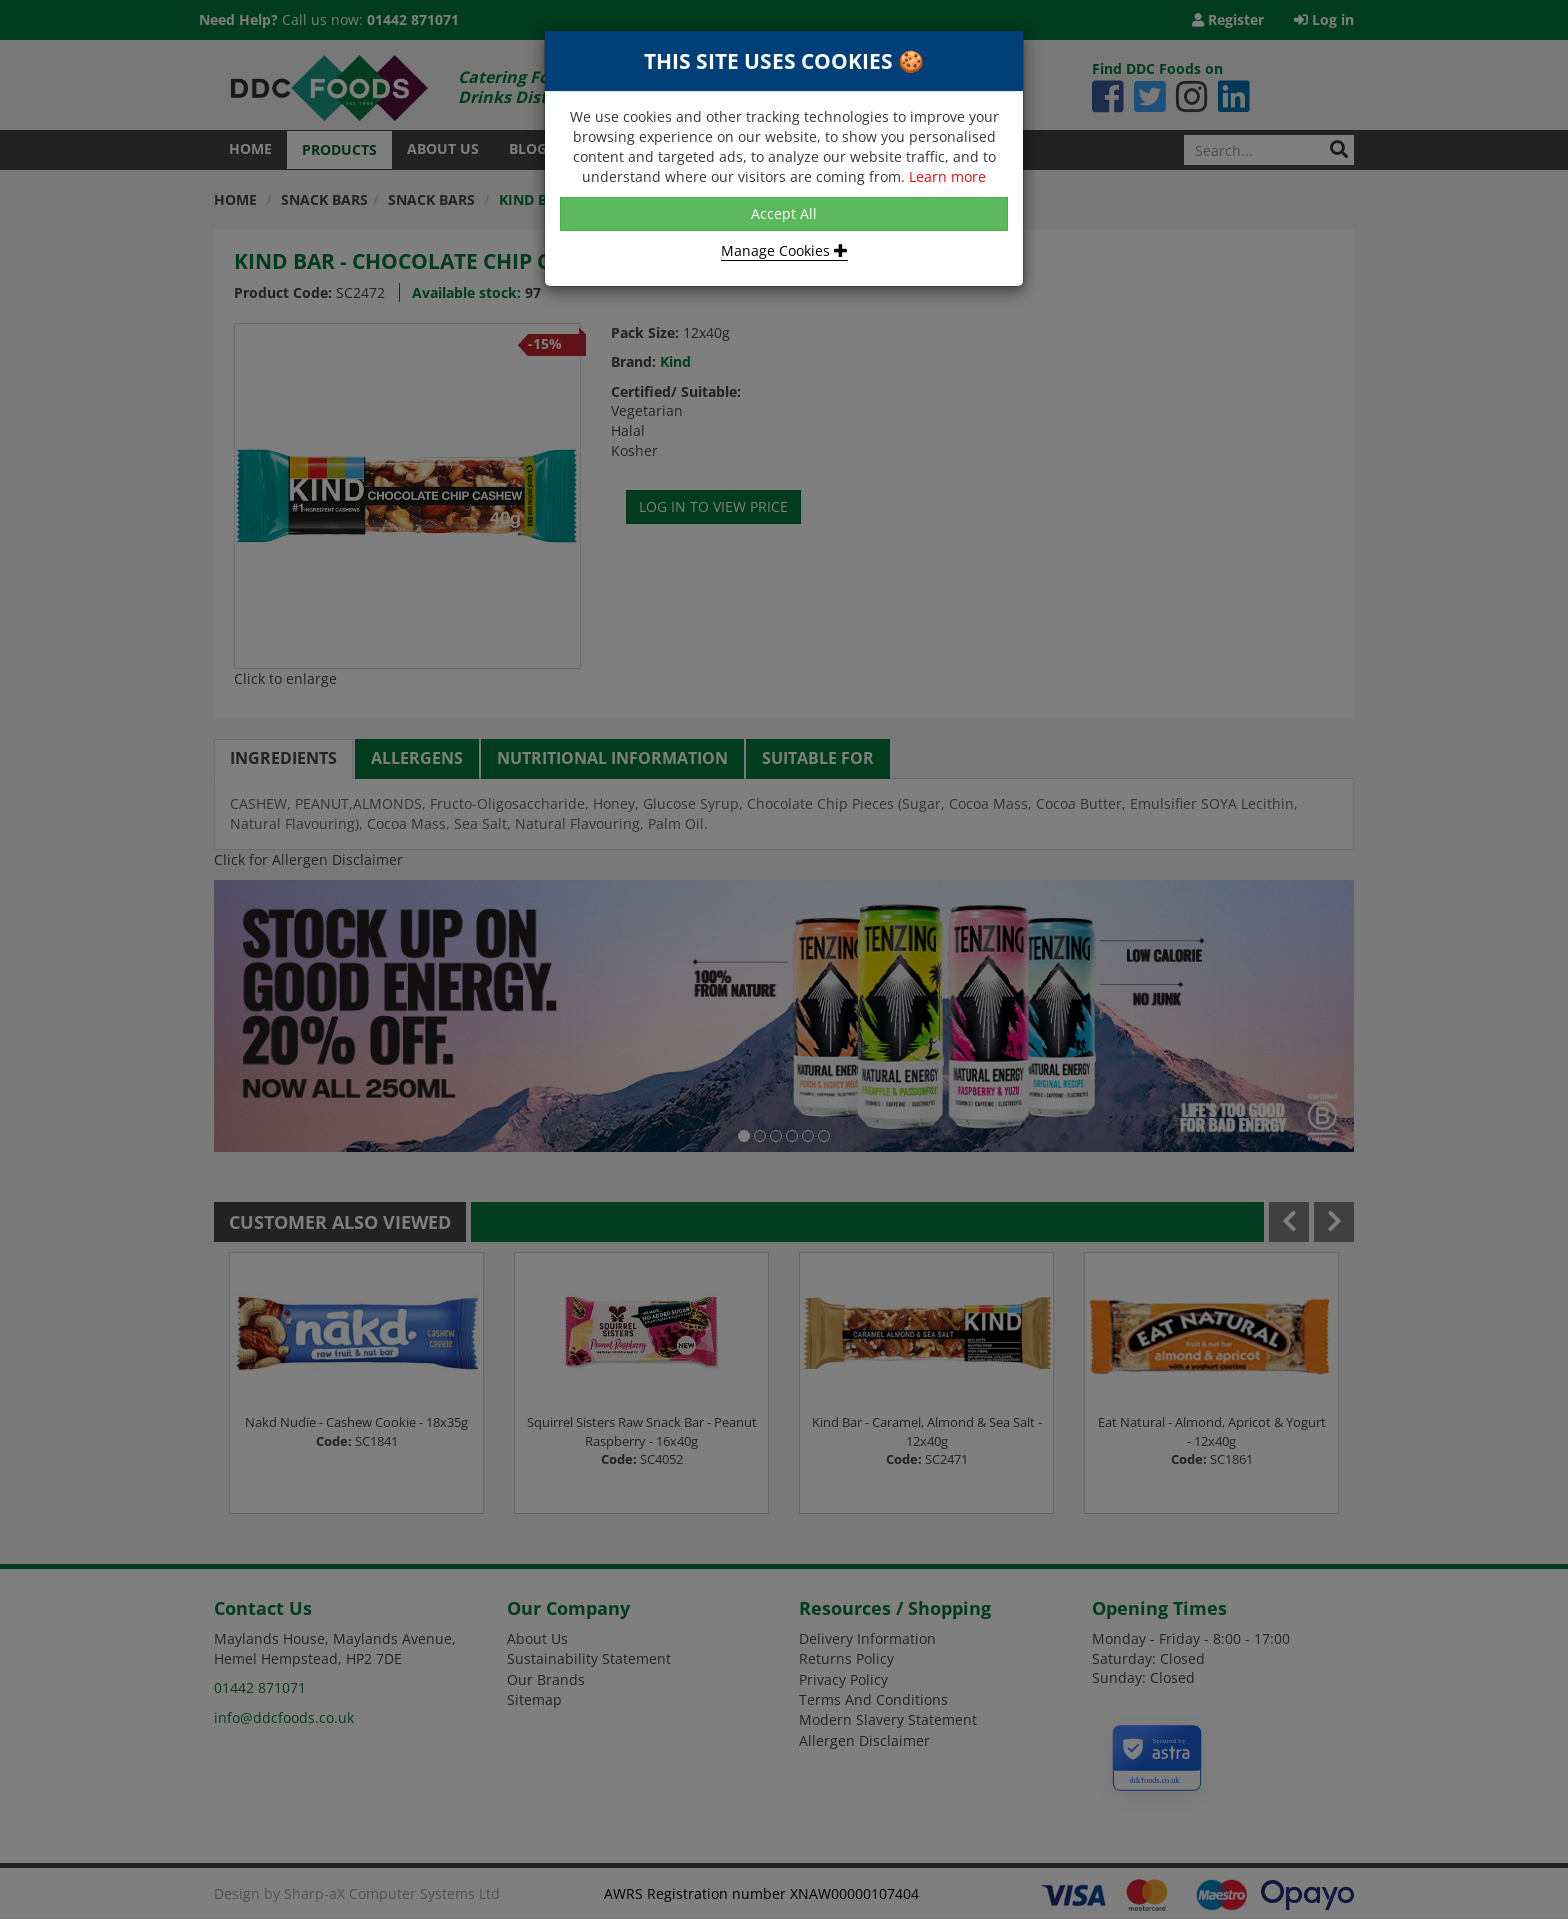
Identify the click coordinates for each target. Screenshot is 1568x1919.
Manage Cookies (784, 250)
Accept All (784, 213)
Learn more (947, 176)
